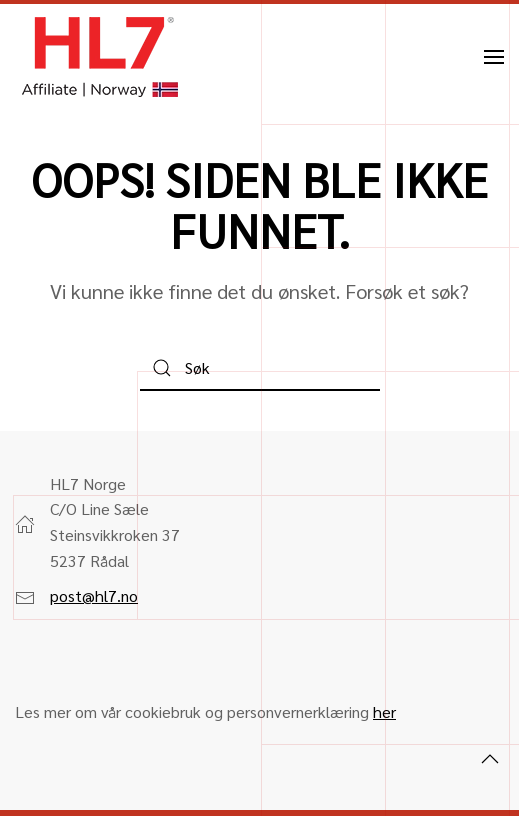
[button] (494, 57)
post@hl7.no (94, 595)
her (384, 711)
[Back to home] (100, 57)
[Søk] (260, 368)
